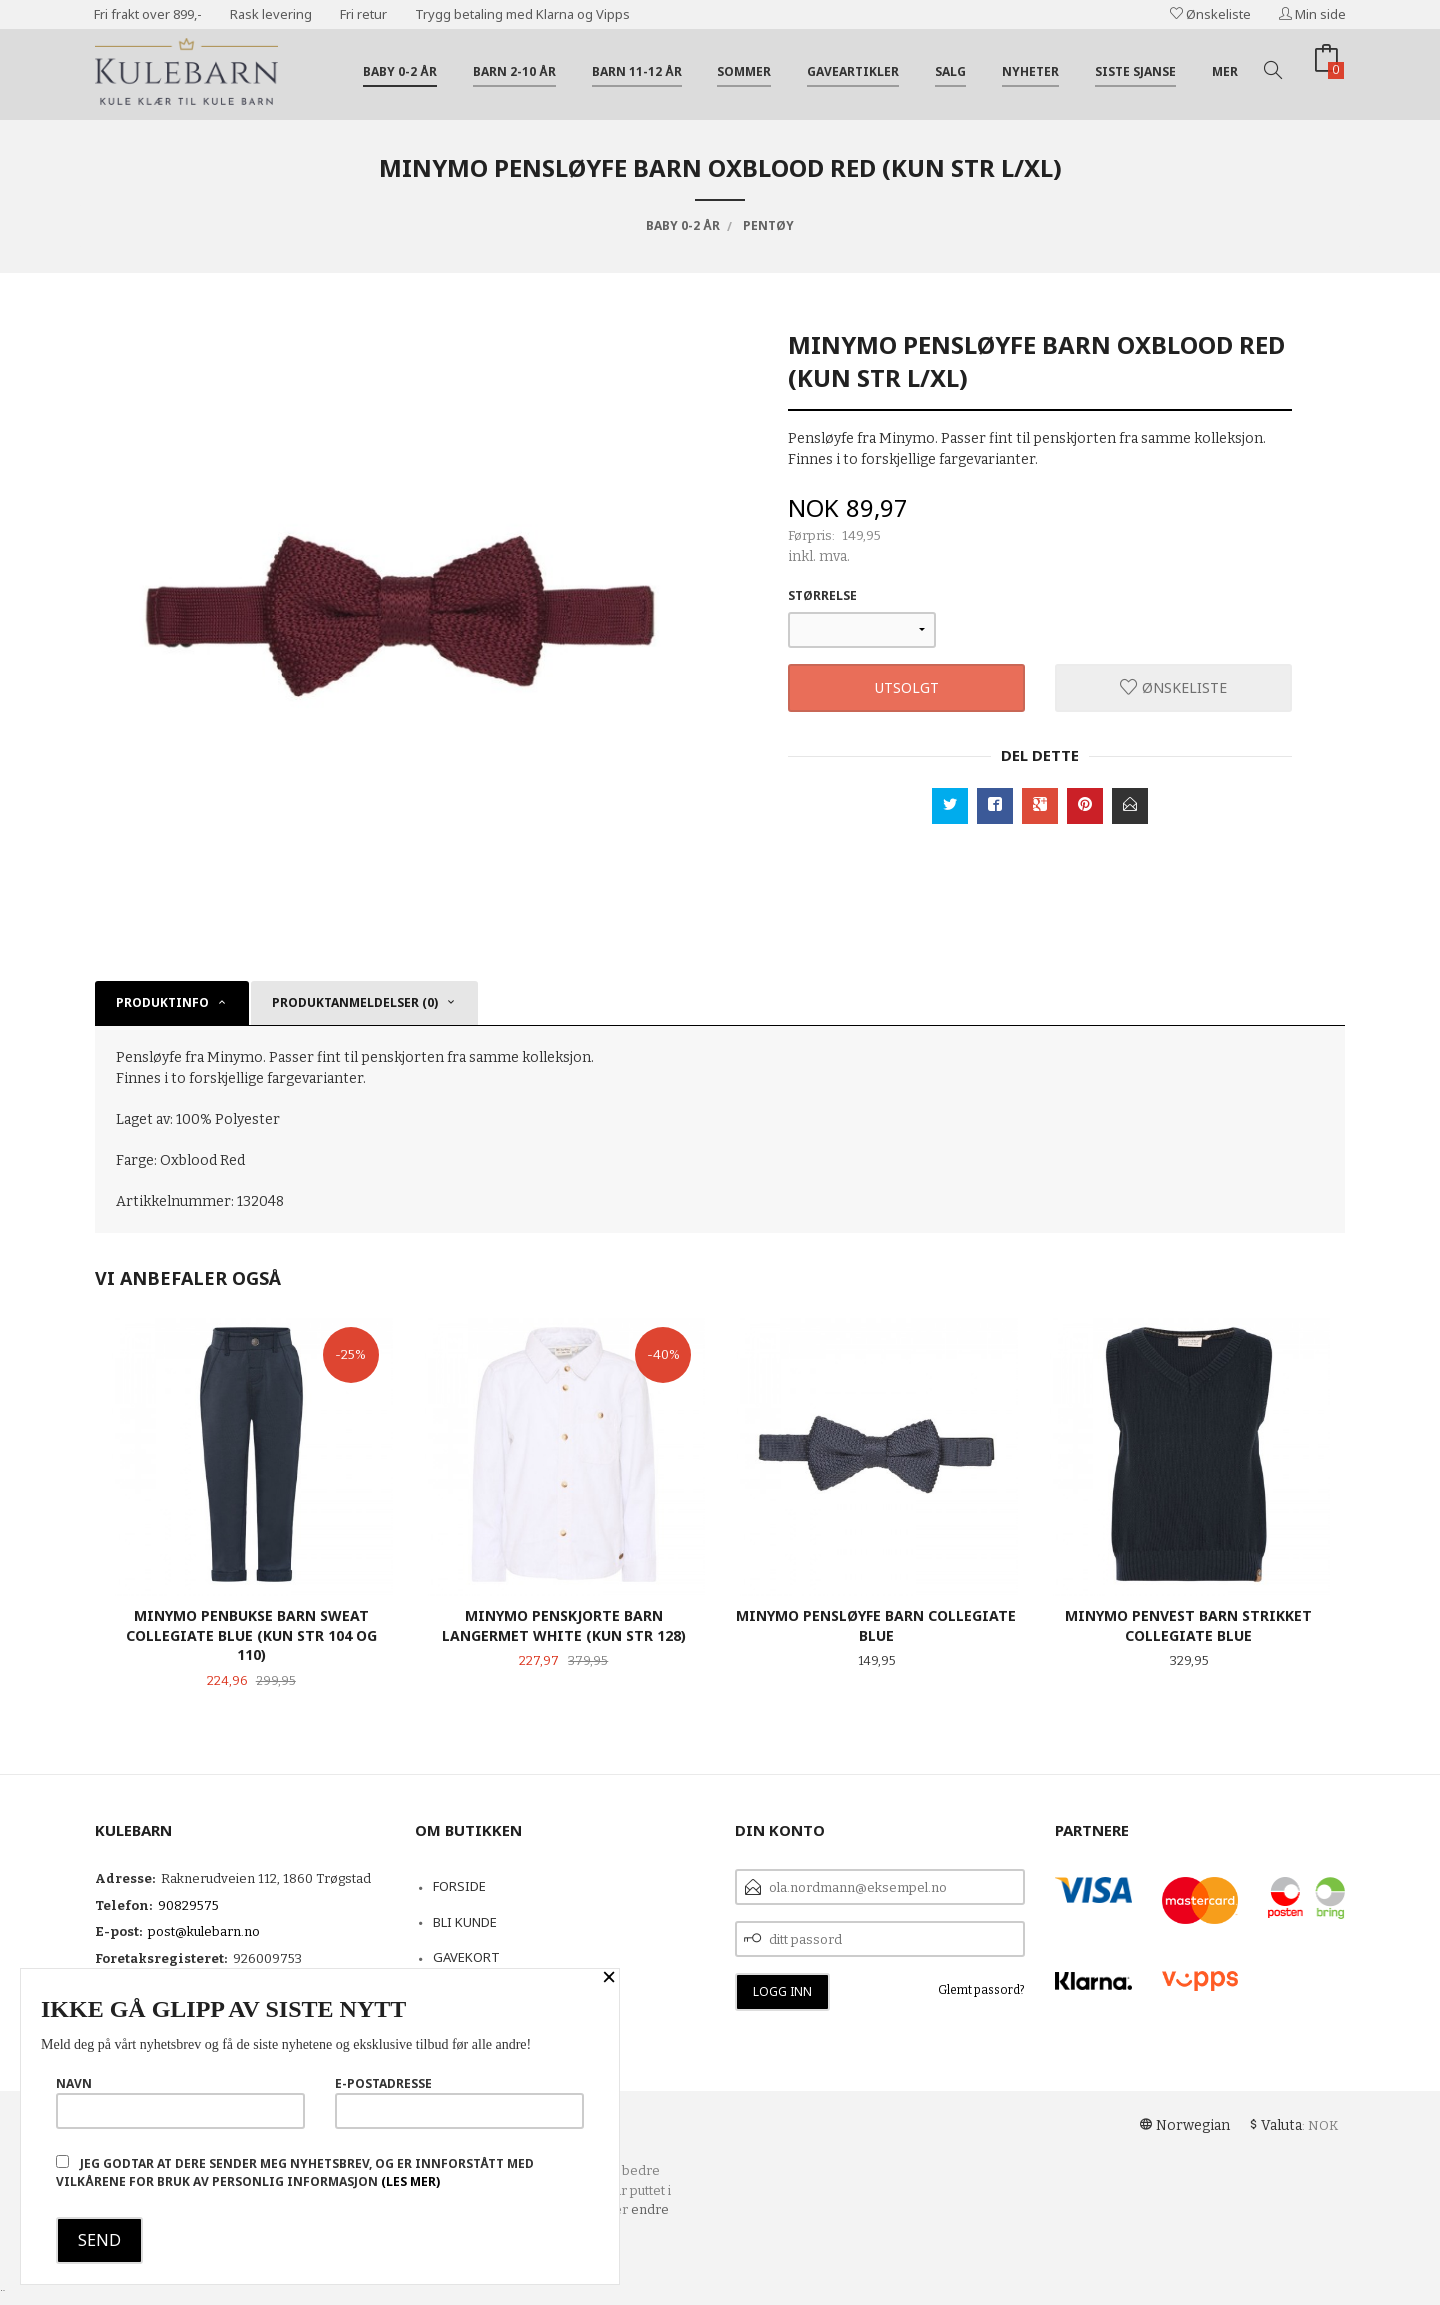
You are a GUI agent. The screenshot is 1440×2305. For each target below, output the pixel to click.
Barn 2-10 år (514, 71)
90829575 (188, 1905)
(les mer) (410, 2181)
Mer (1225, 71)
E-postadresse (459, 2102)
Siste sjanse (1135, 71)
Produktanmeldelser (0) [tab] (355, 1002)
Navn (180, 2102)
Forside (459, 1886)
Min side (1312, 14)
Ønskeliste (1210, 14)
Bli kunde (465, 1922)
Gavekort (466, 1957)
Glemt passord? (981, 1990)
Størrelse (822, 595)
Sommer (744, 71)
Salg (950, 71)
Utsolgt (907, 687)
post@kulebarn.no (204, 1931)
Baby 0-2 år (400, 71)
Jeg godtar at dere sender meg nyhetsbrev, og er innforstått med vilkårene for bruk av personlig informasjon (295, 2172)
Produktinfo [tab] (162, 1002)
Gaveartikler (853, 71)
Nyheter (1030, 71)
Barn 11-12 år (637, 71)
